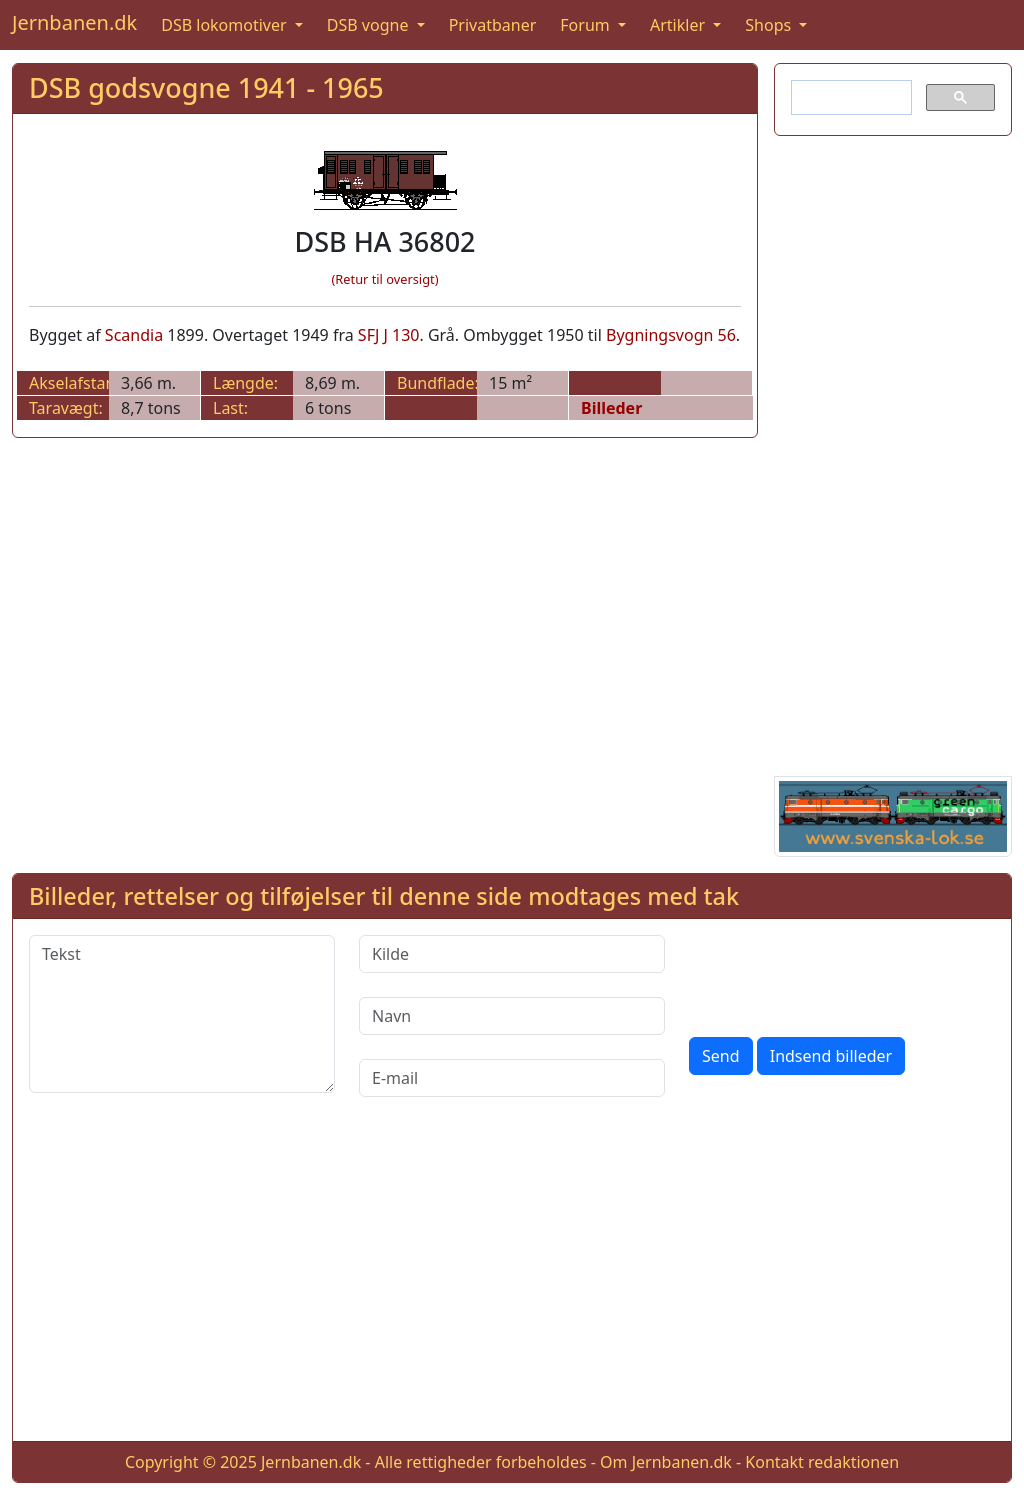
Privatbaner (493, 25)
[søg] (849, 98)
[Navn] (512, 1016)
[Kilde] (512, 954)
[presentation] (841, 974)
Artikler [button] (679, 25)
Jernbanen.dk (74, 22)
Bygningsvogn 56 (671, 335)
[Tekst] (182, 1014)
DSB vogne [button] (370, 25)
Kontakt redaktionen (822, 1462)
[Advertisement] (893, 452)
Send (721, 1056)
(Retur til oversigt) (385, 279)
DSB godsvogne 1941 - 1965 (206, 87)
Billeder (611, 408)
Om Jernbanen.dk (666, 1462)
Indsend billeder (831, 1056)
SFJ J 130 (389, 335)
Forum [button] (587, 25)
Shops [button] (770, 25)
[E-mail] (512, 1078)
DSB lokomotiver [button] (226, 25)
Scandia (134, 335)
